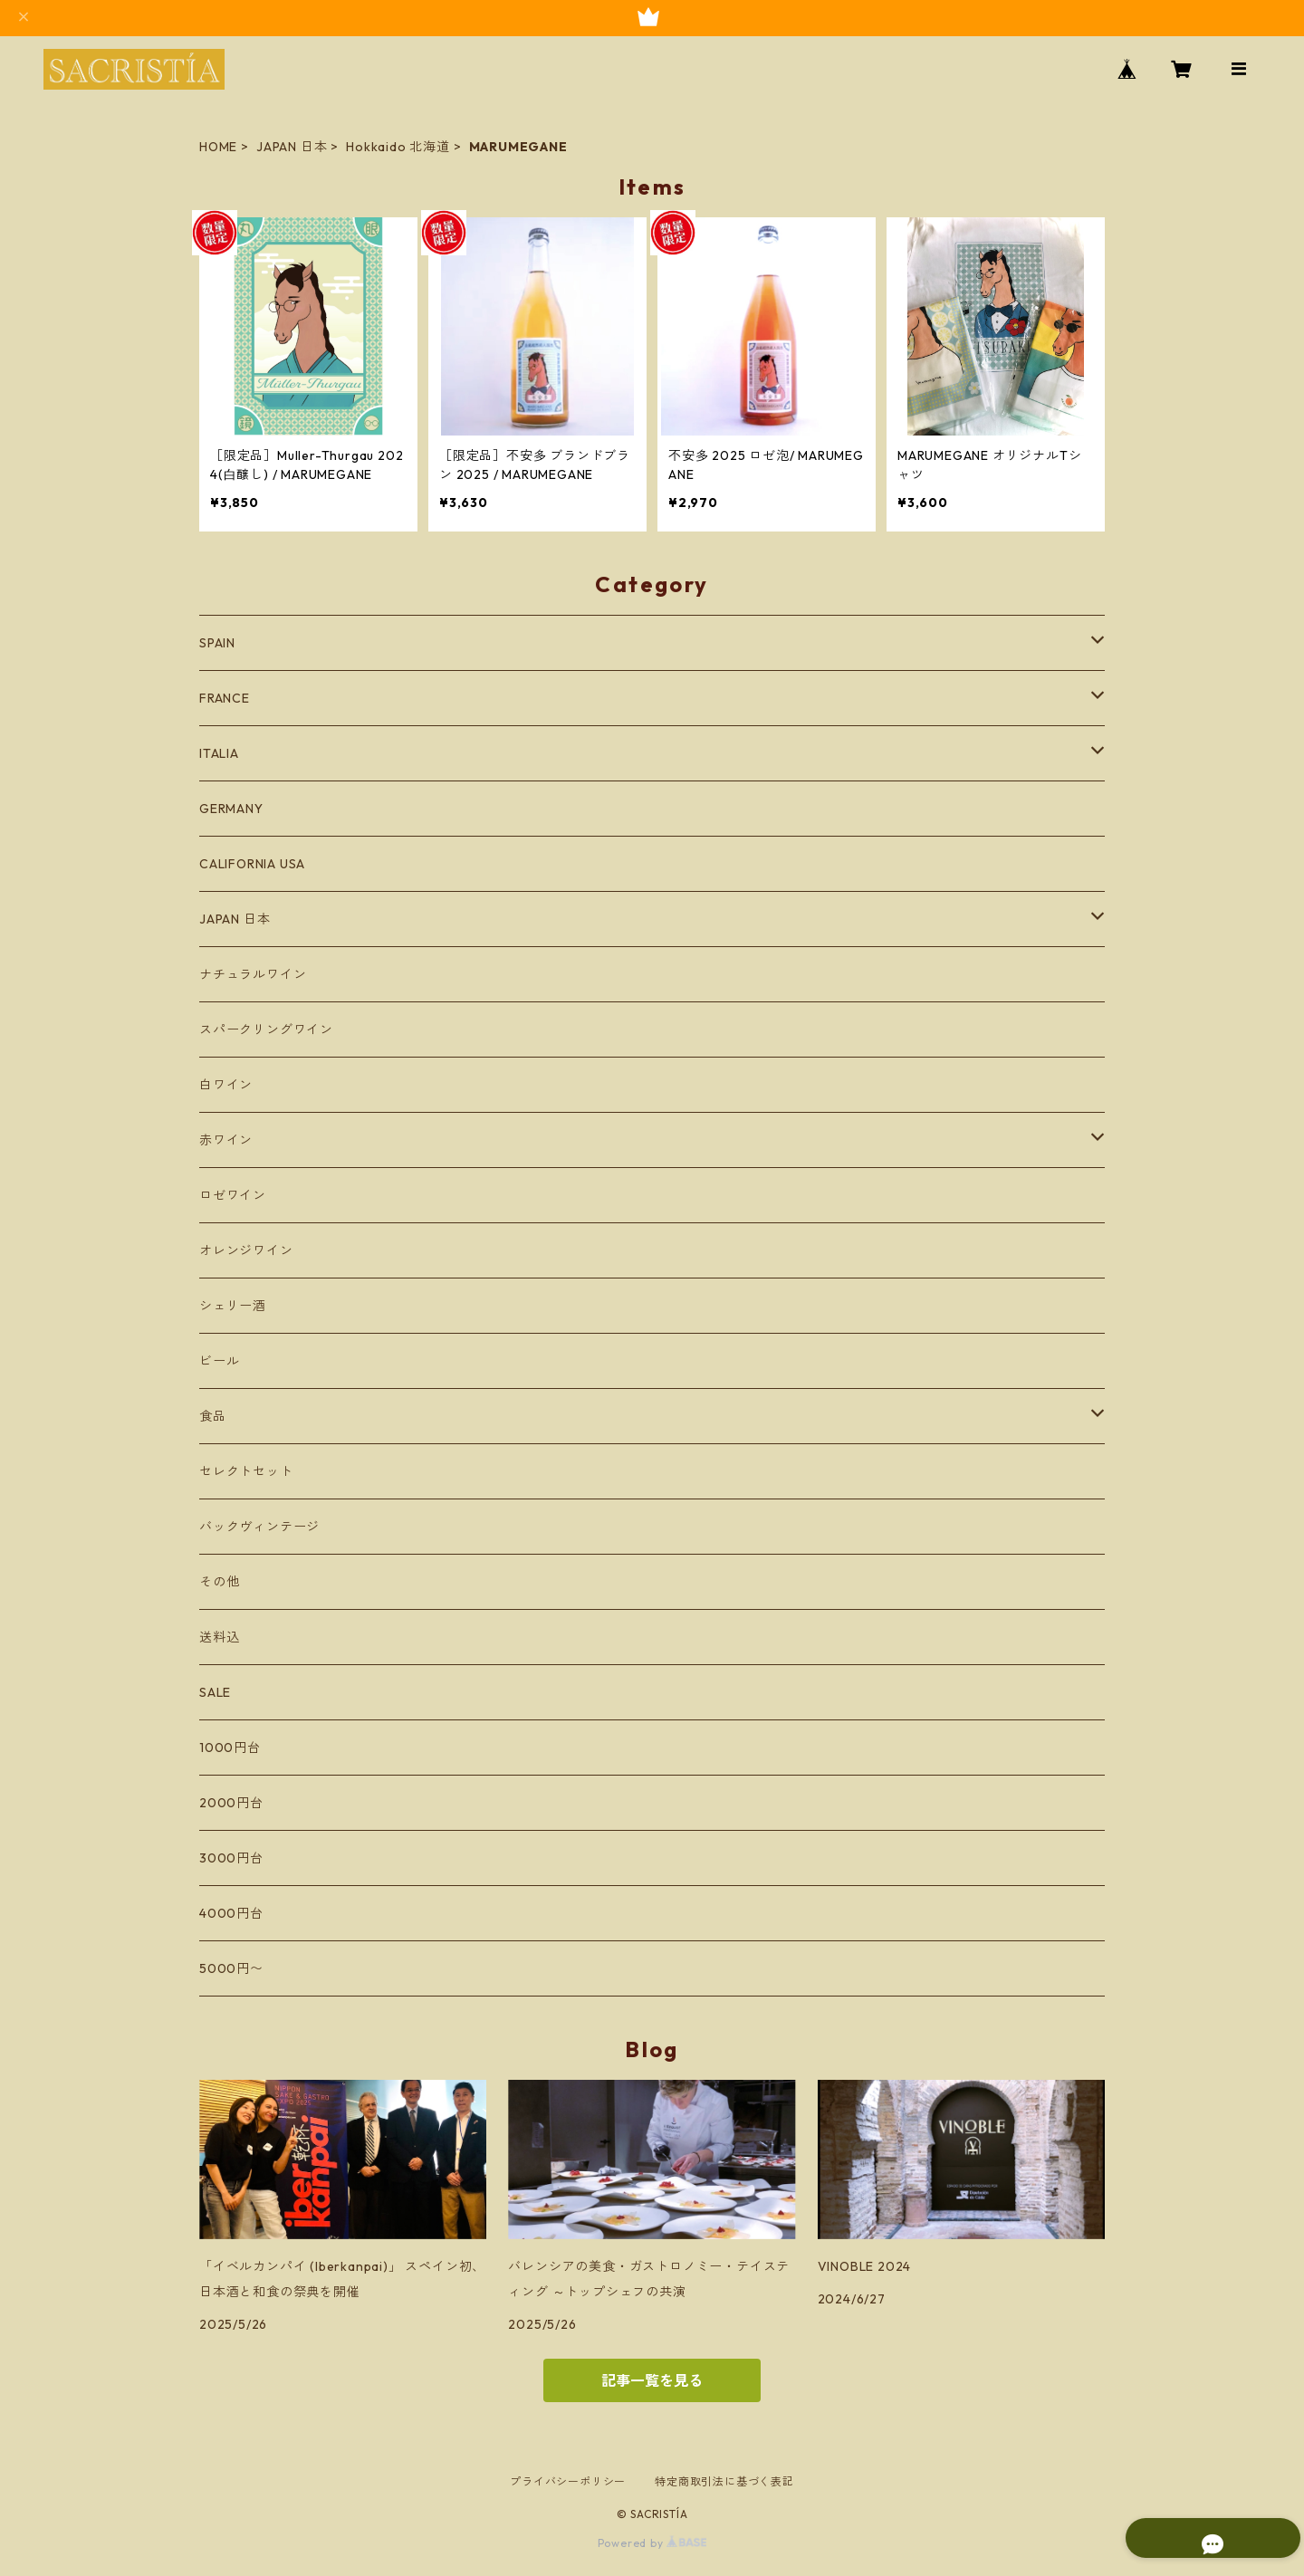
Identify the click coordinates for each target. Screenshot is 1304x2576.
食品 (212, 1416)
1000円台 (230, 1747)
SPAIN (217, 643)
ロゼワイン (232, 1195)
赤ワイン (226, 1140)
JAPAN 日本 (291, 147)
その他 (219, 1582)
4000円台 (231, 1913)
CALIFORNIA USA (252, 864)
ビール (219, 1361)
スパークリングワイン (266, 1029)
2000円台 (231, 1803)
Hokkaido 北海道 (398, 147)
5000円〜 (231, 1968)
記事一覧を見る (652, 2380)
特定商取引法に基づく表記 (724, 2481)
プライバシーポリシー (568, 2481)
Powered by (652, 2543)
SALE (215, 1692)
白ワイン (226, 1085)
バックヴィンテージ (259, 1526)
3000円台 (231, 1858)
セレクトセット (246, 1471)
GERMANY (231, 808)
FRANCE (224, 698)
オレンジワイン (246, 1250)
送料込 (219, 1637)
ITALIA (219, 753)
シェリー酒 (232, 1306)
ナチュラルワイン (252, 974)
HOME (218, 147)
